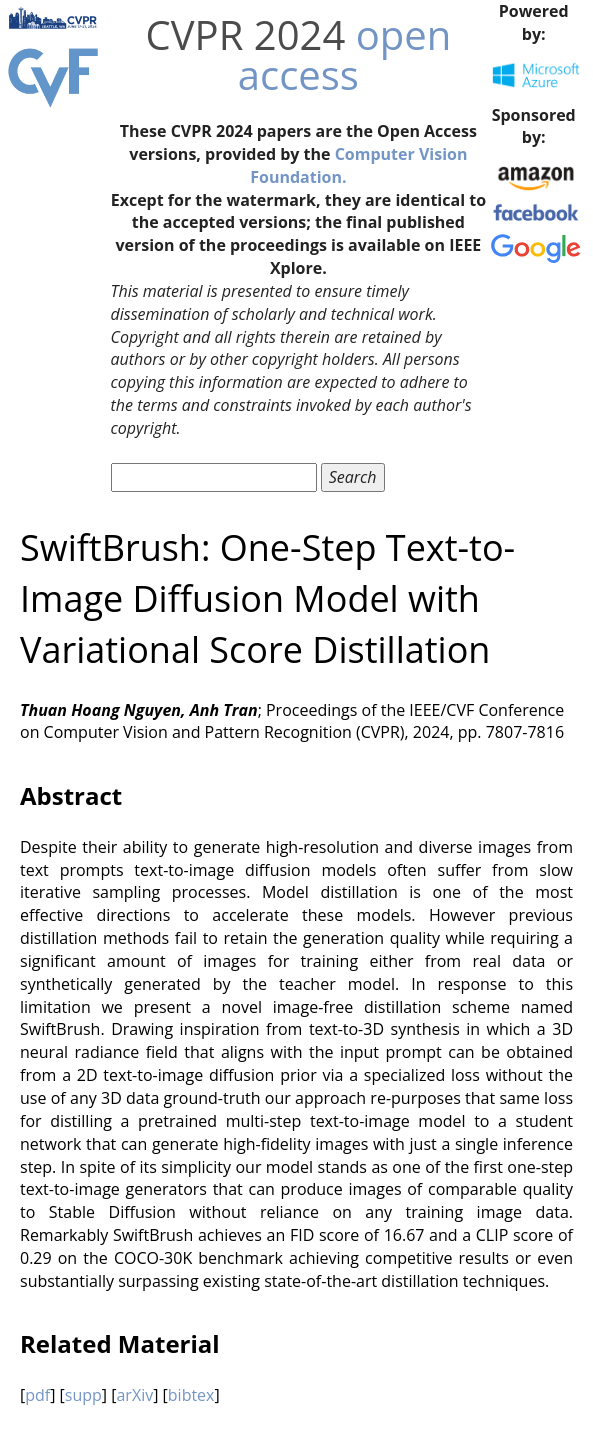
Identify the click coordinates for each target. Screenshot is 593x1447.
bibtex (191, 1395)
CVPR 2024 (246, 34)
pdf (37, 1395)
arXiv (134, 1395)
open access (344, 54)
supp (83, 1395)
